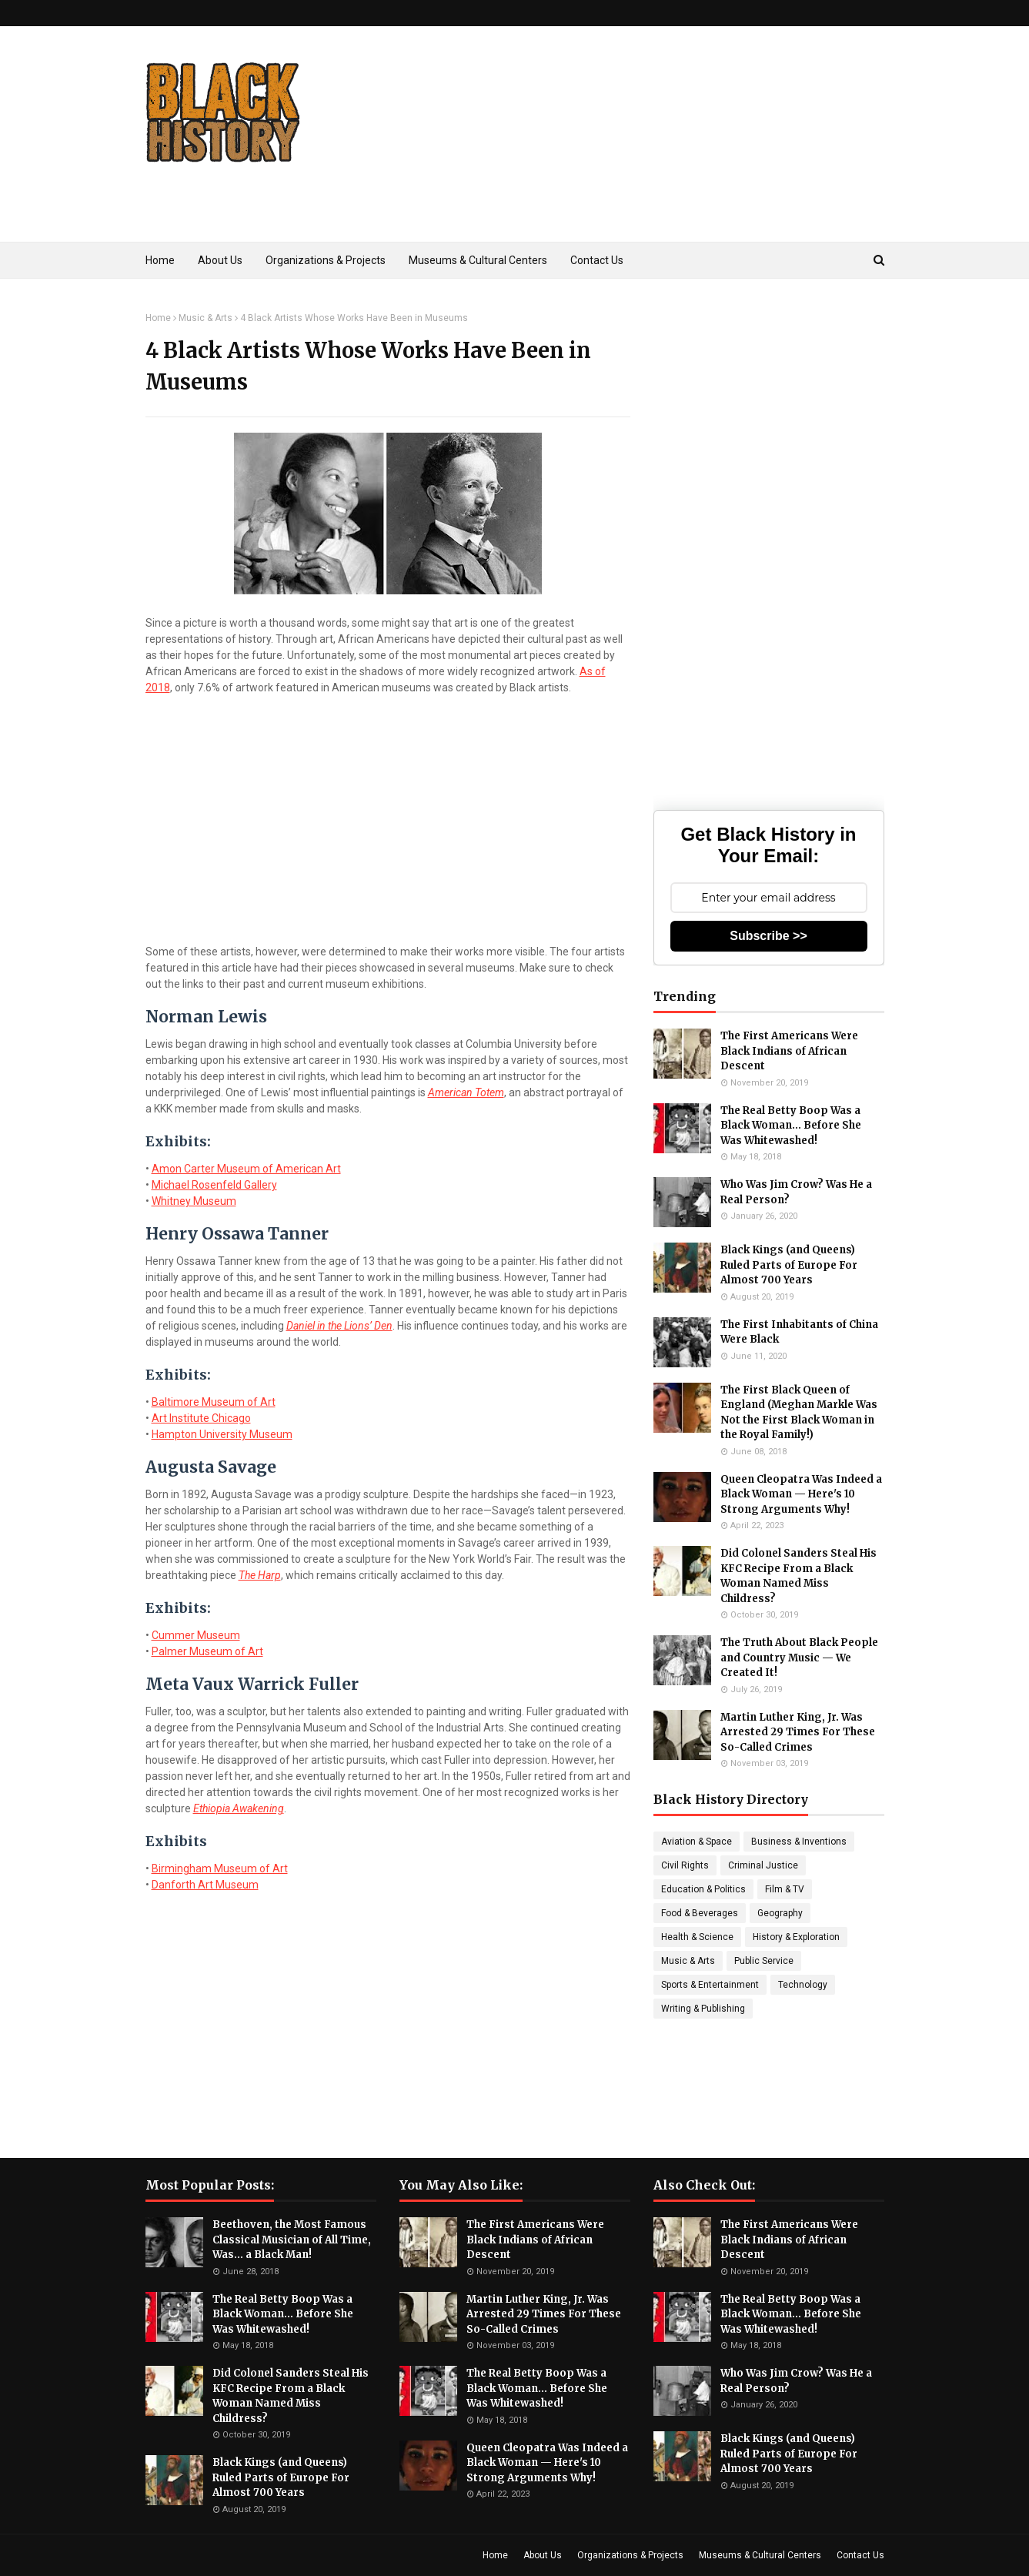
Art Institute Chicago (201, 1418)
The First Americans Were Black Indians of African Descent (789, 1050)
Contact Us (860, 2555)
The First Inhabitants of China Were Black (799, 1332)
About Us (542, 2555)
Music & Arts (205, 318)
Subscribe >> (768, 935)
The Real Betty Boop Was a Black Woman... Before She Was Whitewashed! (790, 1125)
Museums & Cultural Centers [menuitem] (478, 260)
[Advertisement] (604, 157)
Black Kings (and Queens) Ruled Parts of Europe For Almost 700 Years (788, 1264)
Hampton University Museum (222, 1434)
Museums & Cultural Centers (760, 2555)
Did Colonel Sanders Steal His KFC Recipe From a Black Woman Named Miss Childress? (798, 1576)
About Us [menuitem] (220, 260)
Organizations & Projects (630, 2555)
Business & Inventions (799, 1841)
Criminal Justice (763, 1865)
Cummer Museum (196, 1635)
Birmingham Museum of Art (220, 1868)
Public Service (763, 1960)
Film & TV (784, 1889)
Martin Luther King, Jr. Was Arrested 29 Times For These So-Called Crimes (797, 1732)
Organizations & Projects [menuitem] (326, 260)
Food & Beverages (699, 1913)
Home (158, 318)
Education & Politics (703, 1889)
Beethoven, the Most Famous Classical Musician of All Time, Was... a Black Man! (291, 2239)
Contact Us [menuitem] (596, 260)
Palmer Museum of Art (207, 1651)
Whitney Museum (194, 1201)
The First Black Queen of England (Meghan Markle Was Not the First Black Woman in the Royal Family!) (798, 1412)
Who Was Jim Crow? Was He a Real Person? (796, 1192)
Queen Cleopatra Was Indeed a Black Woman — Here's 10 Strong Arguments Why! (801, 1494)
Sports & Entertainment (710, 1984)
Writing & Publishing (703, 2008)
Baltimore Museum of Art (214, 1402)
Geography (780, 1913)
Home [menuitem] (160, 260)
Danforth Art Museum (205, 1884)
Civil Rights (685, 1865)
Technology (802, 1984)
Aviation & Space (696, 1841)
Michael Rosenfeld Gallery (214, 1185)
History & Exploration (796, 1937)
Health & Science (697, 1937)
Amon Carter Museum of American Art (246, 1169)
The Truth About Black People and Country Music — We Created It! (799, 1657)
